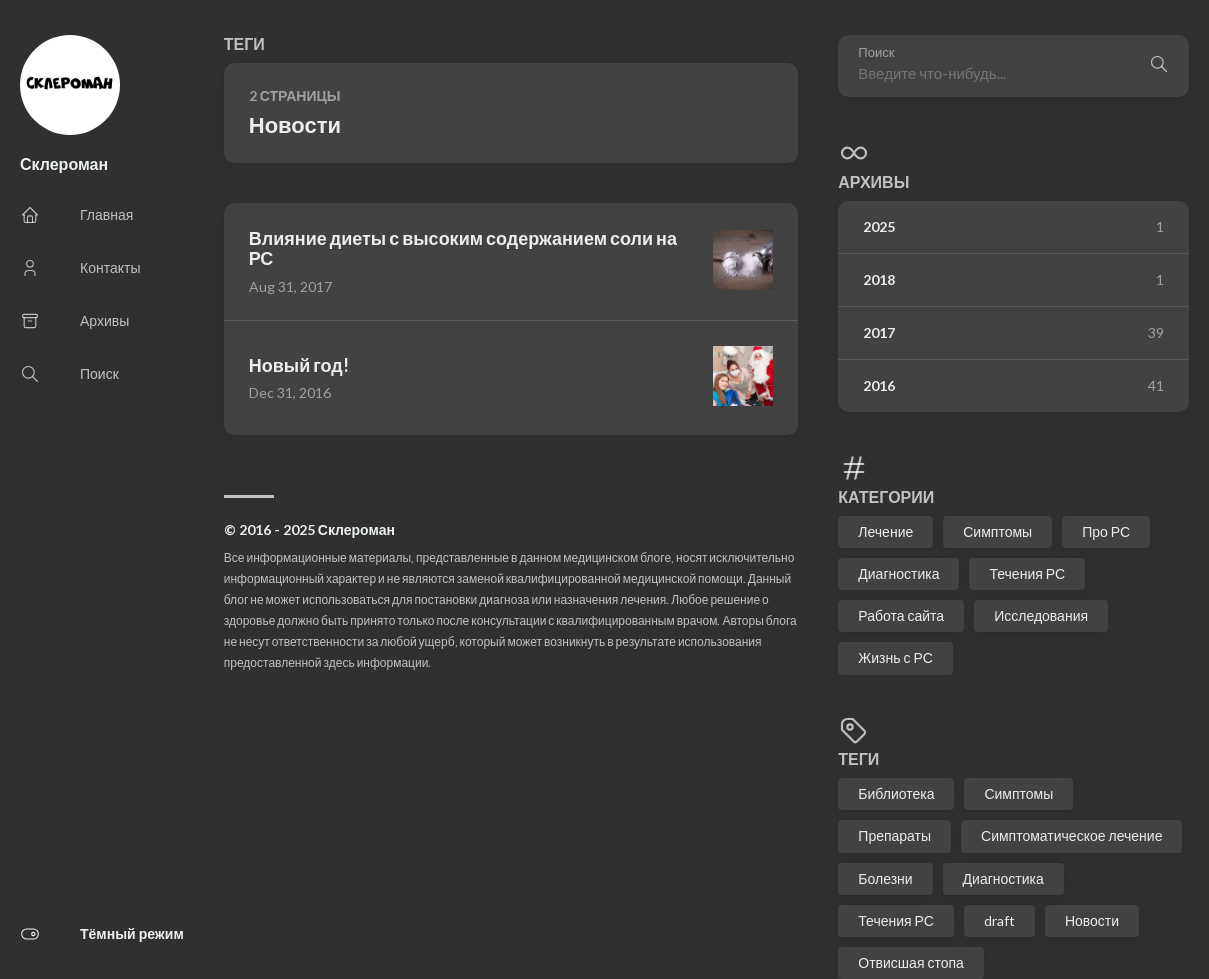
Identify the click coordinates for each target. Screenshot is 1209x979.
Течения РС (1027, 573)
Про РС (1106, 531)
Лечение (885, 531)
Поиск (876, 52)
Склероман (64, 163)
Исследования (1041, 615)
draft (999, 920)
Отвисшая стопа (911, 962)
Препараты (894, 835)
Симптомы (997, 531)
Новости (1092, 920)
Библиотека (896, 793)
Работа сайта (901, 615)
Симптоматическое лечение (1071, 835)
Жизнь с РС (895, 657)
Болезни (885, 878)
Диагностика (898, 573)
